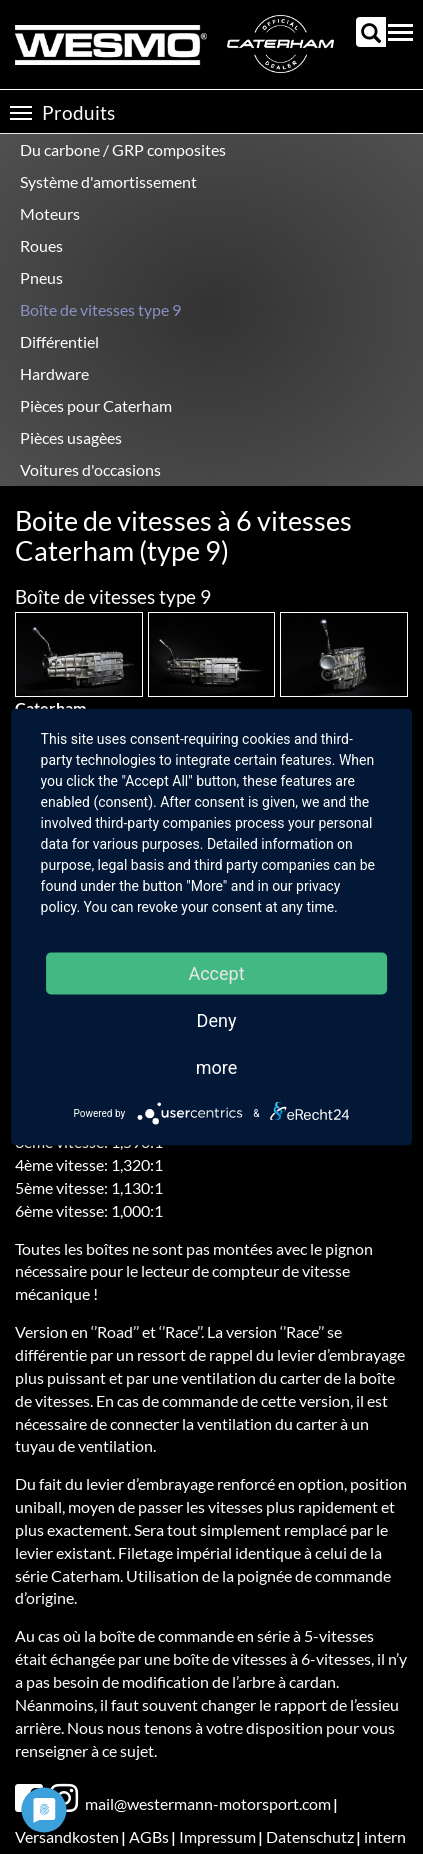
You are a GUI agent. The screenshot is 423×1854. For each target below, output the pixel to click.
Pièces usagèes (71, 437)
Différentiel (59, 341)
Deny (217, 1020)
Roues (41, 245)
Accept (216, 973)
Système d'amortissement (108, 181)
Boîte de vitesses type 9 (100, 309)
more (217, 1067)
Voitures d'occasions (90, 469)
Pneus (41, 277)
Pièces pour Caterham (96, 405)
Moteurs (50, 213)
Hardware (54, 373)
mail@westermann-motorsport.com (208, 1803)
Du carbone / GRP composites (123, 149)
